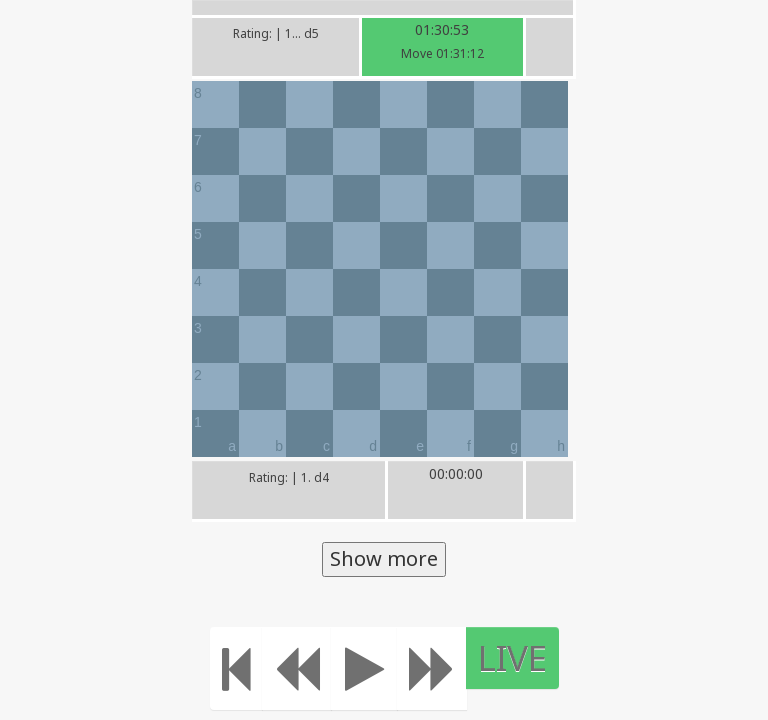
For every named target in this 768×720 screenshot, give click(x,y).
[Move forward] (432, 668)
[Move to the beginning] (236, 668)
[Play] (364, 668)
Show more (384, 558)
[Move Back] (297, 668)
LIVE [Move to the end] (512, 657)
